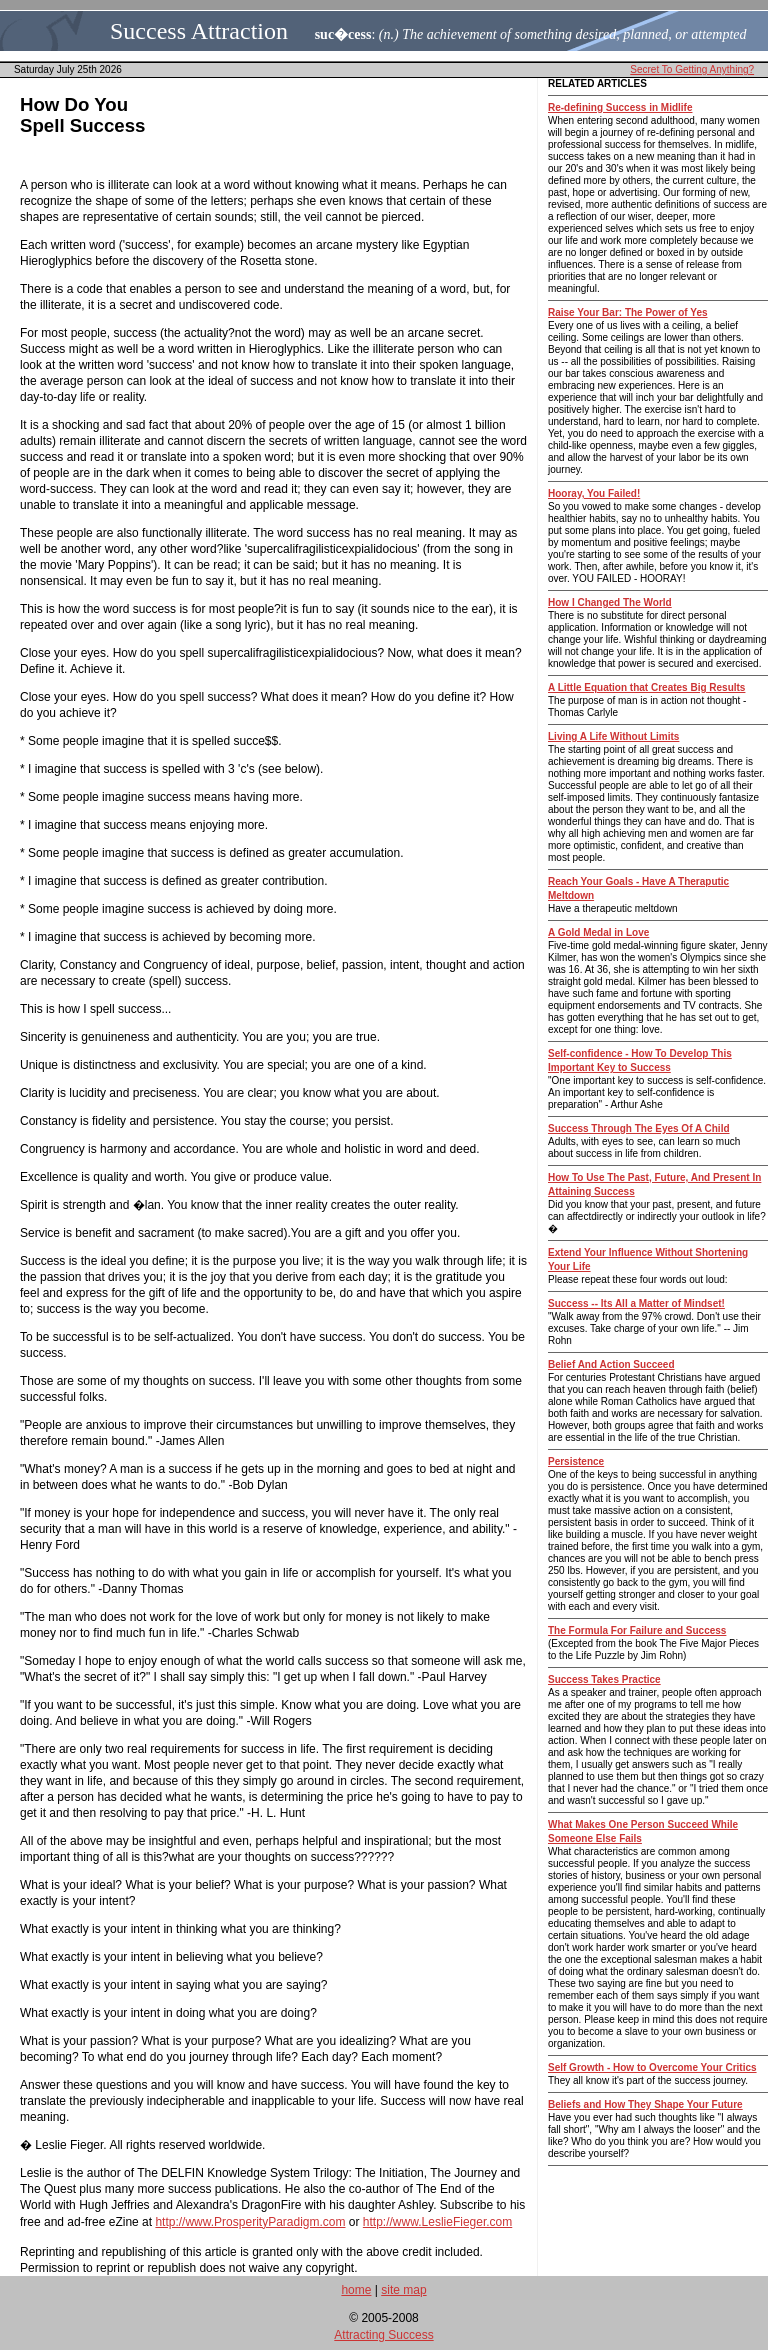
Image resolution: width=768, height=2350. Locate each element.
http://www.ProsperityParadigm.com (250, 2222)
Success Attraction (199, 31)
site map (403, 2290)
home (356, 2290)
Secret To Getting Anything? (692, 69)
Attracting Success (383, 2335)
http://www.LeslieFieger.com (437, 2222)
